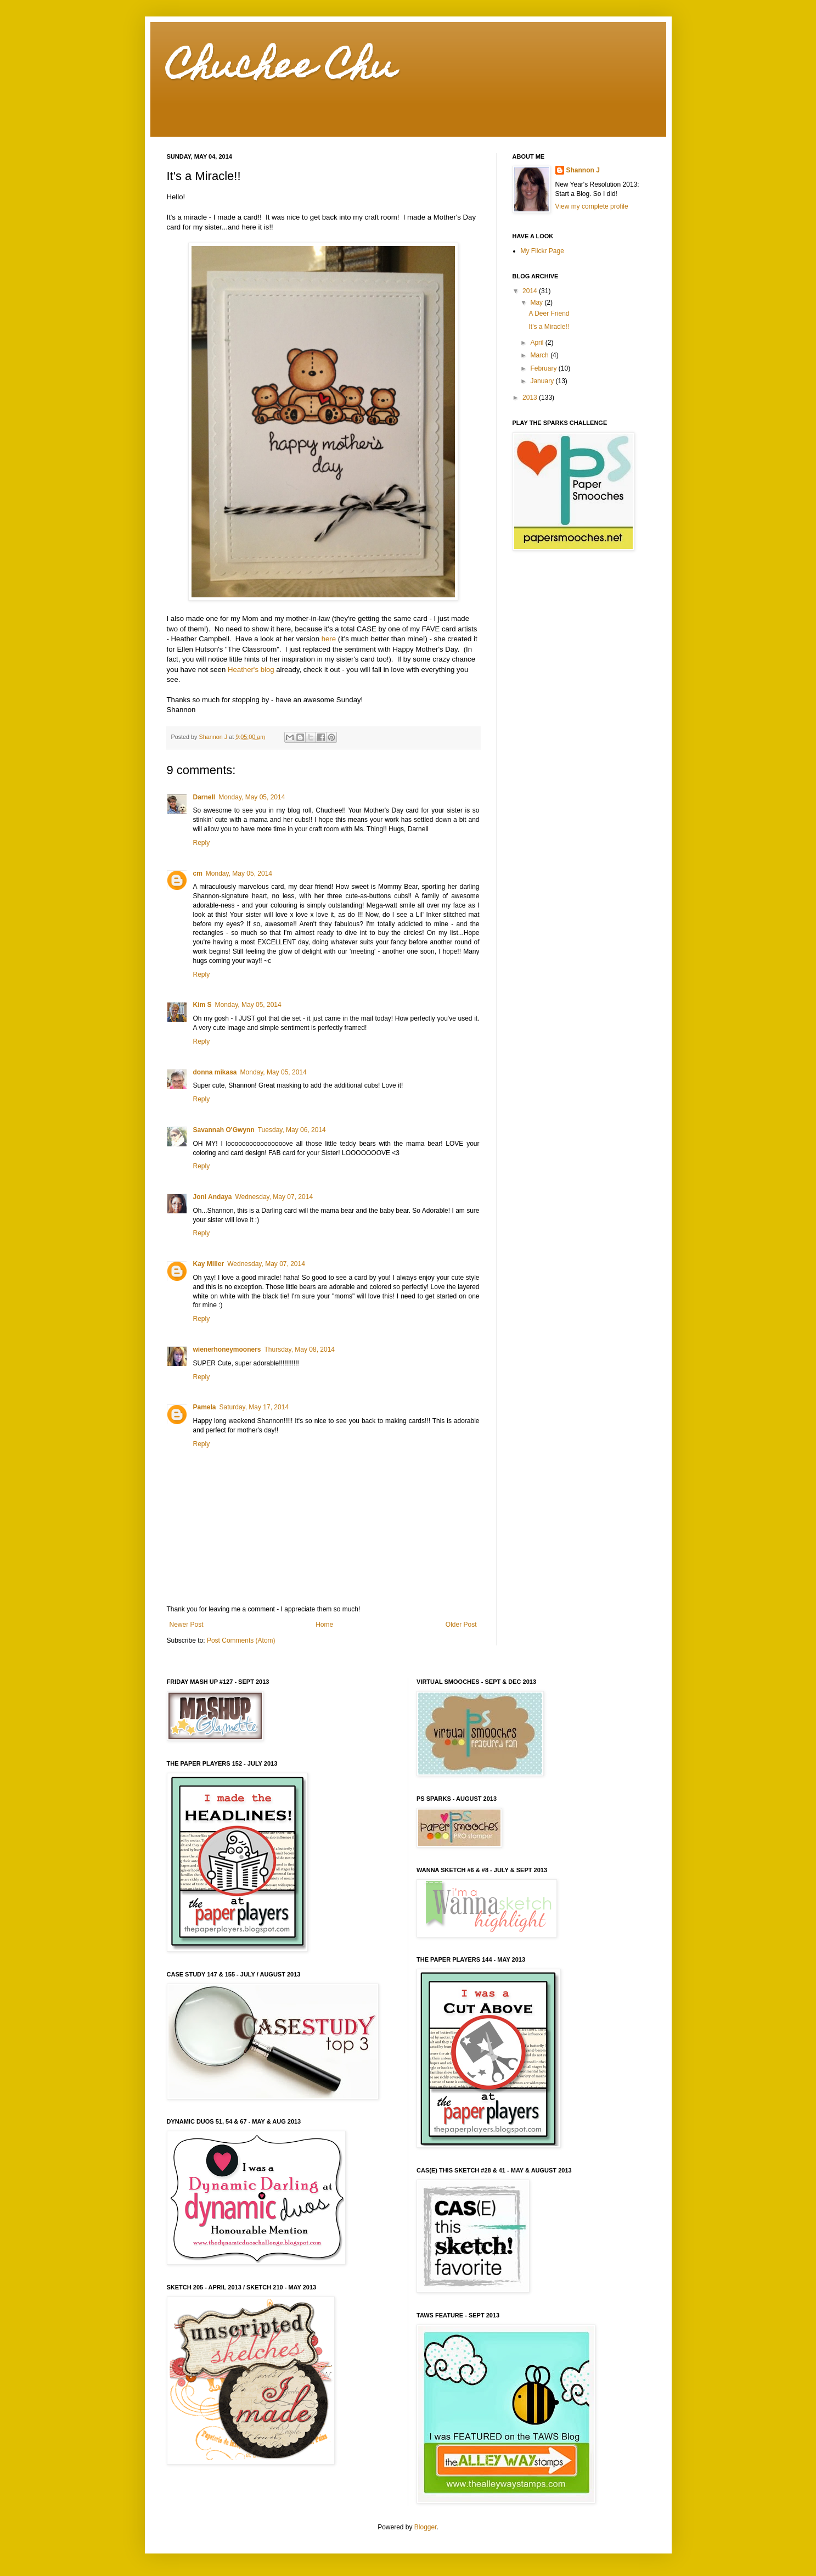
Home (324, 1624)
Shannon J (583, 170)
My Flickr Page (542, 251)
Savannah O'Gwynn (224, 1130)
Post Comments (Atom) (241, 1640)
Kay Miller (208, 1264)
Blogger (425, 2527)
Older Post (461, 1624)
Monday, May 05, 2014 (251, 797)
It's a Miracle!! (548, 327)
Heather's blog (251, 669)
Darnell (204, 797)
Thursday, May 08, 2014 (300, 1349)
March (540, 355)
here (329, 639)
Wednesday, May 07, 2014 (274, 1197)
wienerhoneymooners (227, 1349)
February (544, 368)
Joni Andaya (212, 1197)
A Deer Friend (548, 313)
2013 (530, 397)
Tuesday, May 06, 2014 (292, 1130)
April (537, 342)
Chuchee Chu (281, 69)
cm (197, 873)
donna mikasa (215, 1072)
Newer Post (187, 1624)
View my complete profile (591, 206)
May (537, 302)
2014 (530, 291)
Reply (201, 843)
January (542, 381)
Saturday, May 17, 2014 (254, 1407)
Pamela (204, 1407)
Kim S (202, 1005)
